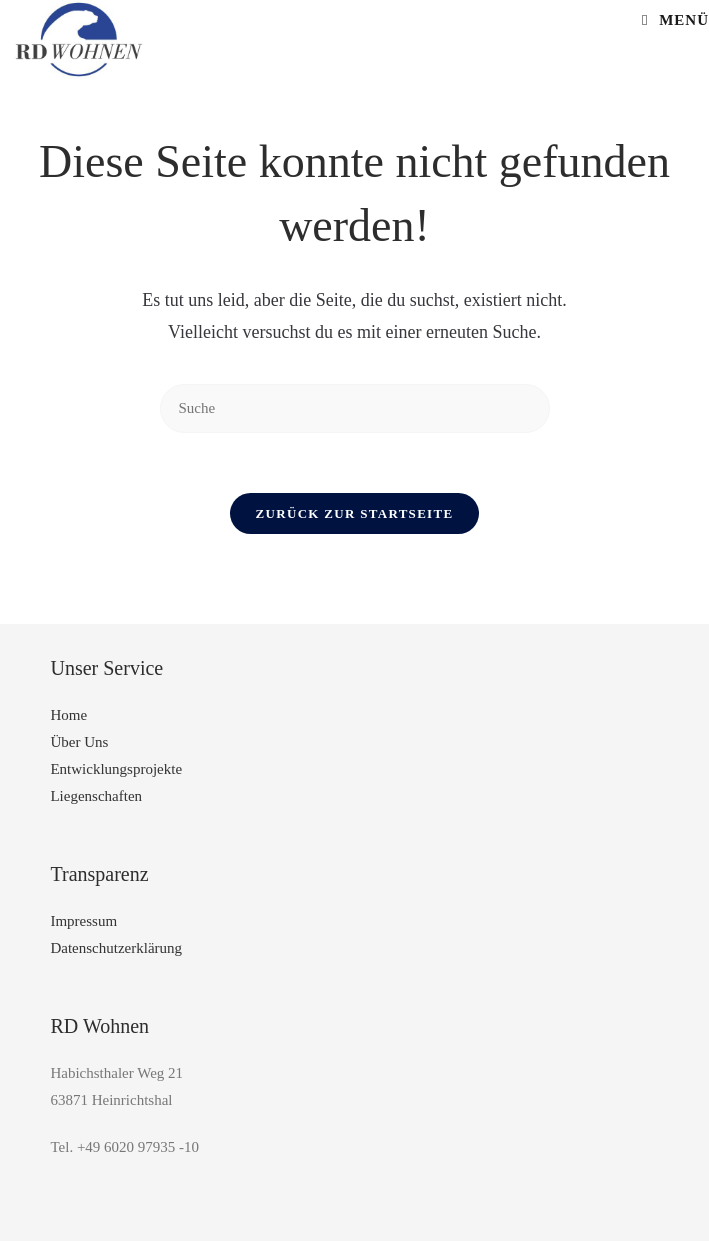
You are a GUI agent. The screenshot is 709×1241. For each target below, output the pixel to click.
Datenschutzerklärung (116, 948)
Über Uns (79, 742)
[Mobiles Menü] (675, 20)
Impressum (83, 921)
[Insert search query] (355, 408)
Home (68, 715)
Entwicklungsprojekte (116, 769)
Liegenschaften (96, 796)
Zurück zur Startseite (355, 513)
